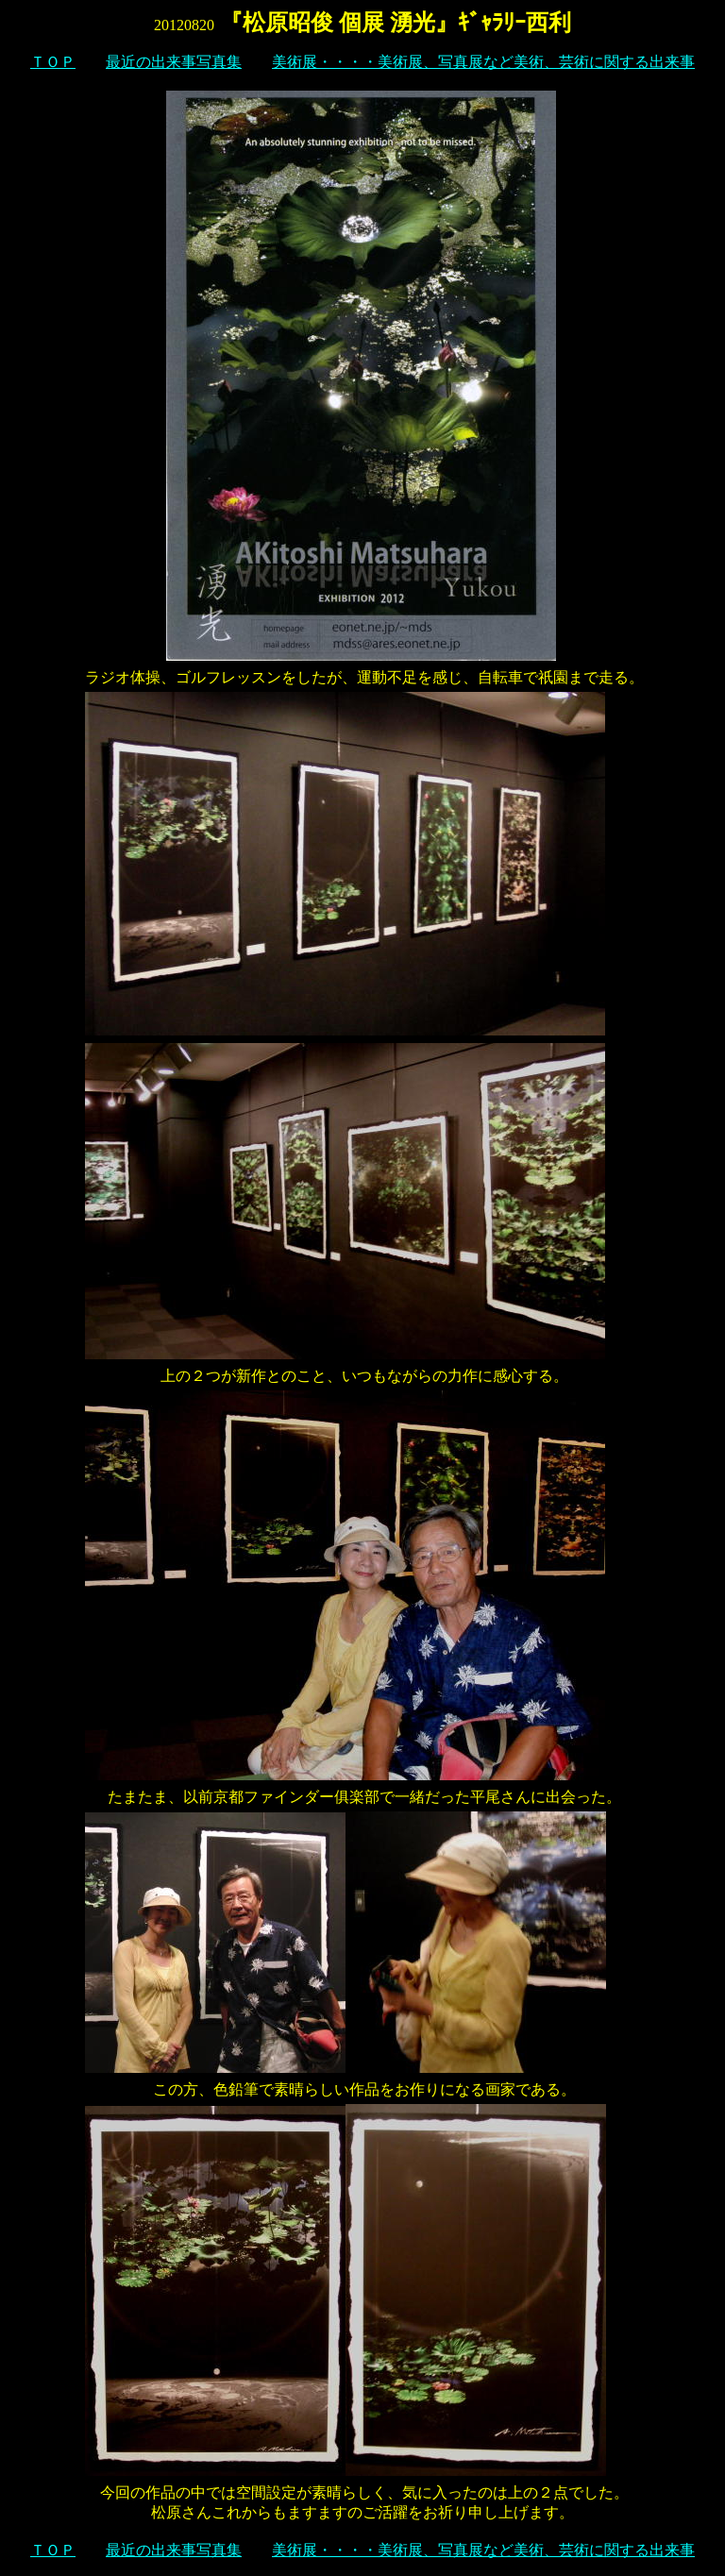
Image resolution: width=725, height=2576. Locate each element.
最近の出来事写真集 (174, 62)
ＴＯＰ (53, 62)
